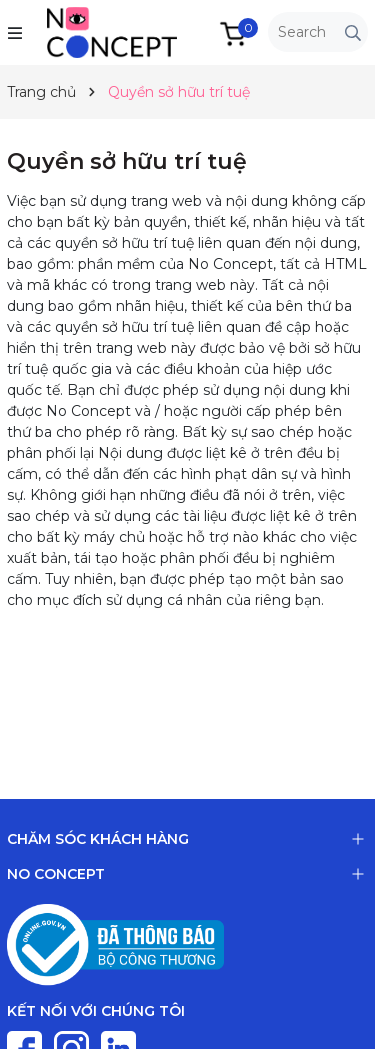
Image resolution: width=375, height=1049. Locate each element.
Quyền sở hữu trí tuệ (127, 161)
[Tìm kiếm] (353, 32)
